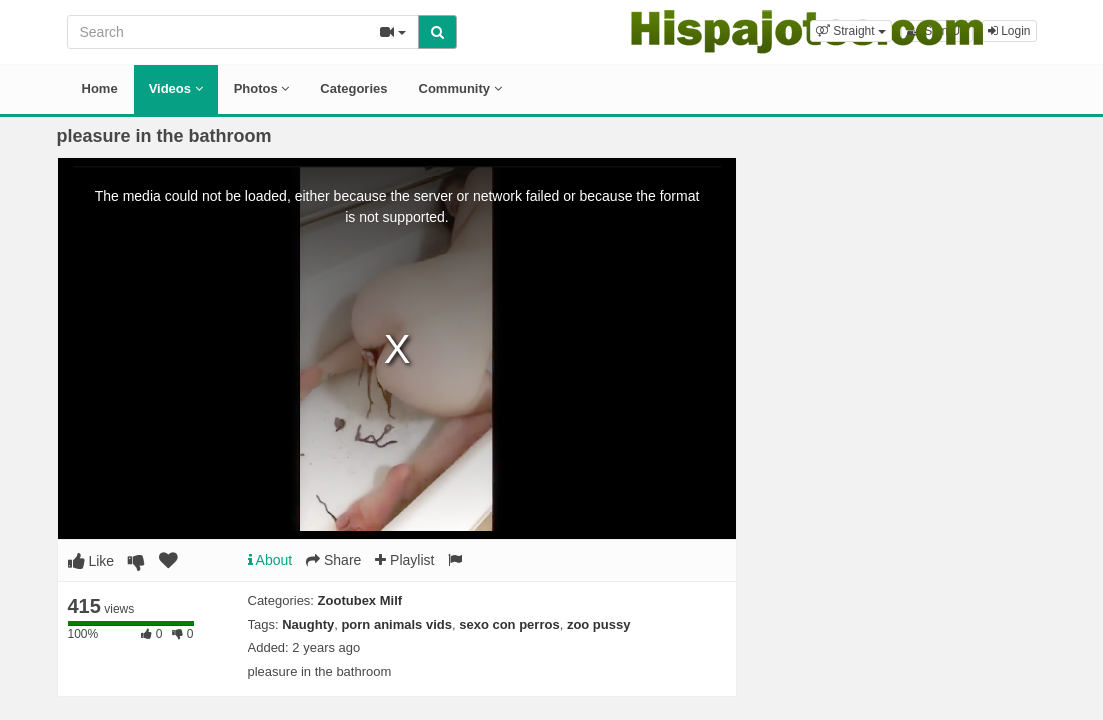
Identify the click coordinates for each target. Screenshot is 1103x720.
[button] (851, 31)
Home (100, 88)
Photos (262, 88)
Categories (353, 88)
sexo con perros (509, 624)
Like (91, 561)
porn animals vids (396, 624)
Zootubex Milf (360, 600)
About (270, 560)
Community (460, 88)
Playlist (404, 560)
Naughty (308, 624)
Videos (176, 88)
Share (333, 560)
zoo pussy (599, 624)
